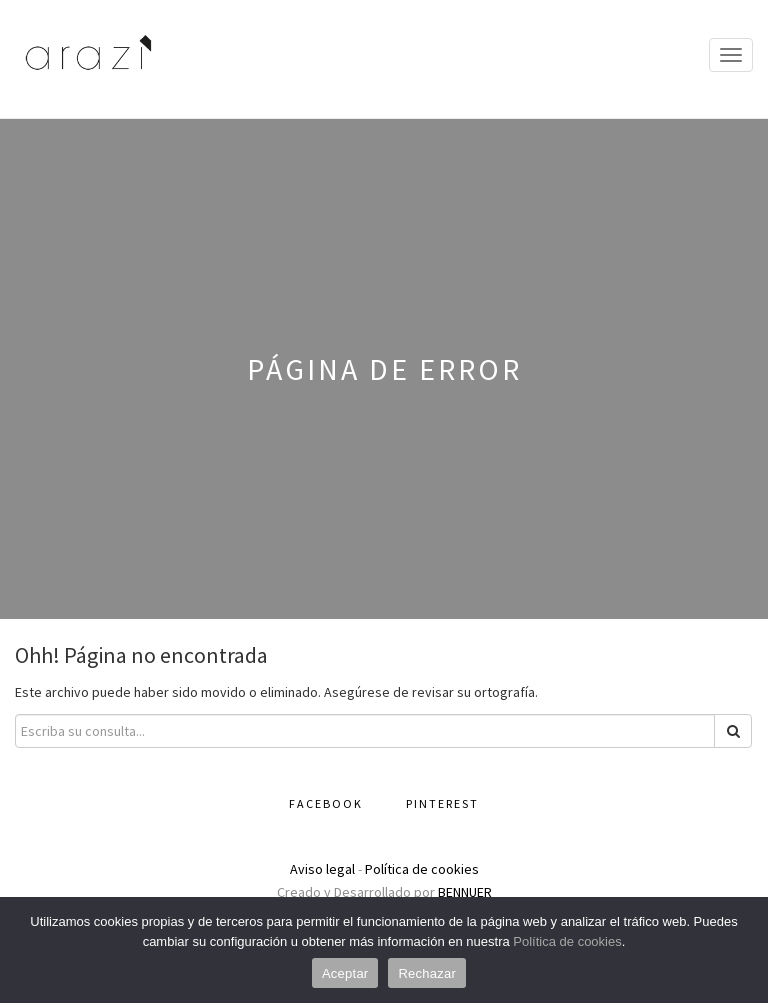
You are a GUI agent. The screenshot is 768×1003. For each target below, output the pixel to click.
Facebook (326, 803)
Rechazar (427, 973)
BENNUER (465, 892)
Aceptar (345, 973)
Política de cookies (422, 869)
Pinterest (442, 803)
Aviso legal (322, 869)
